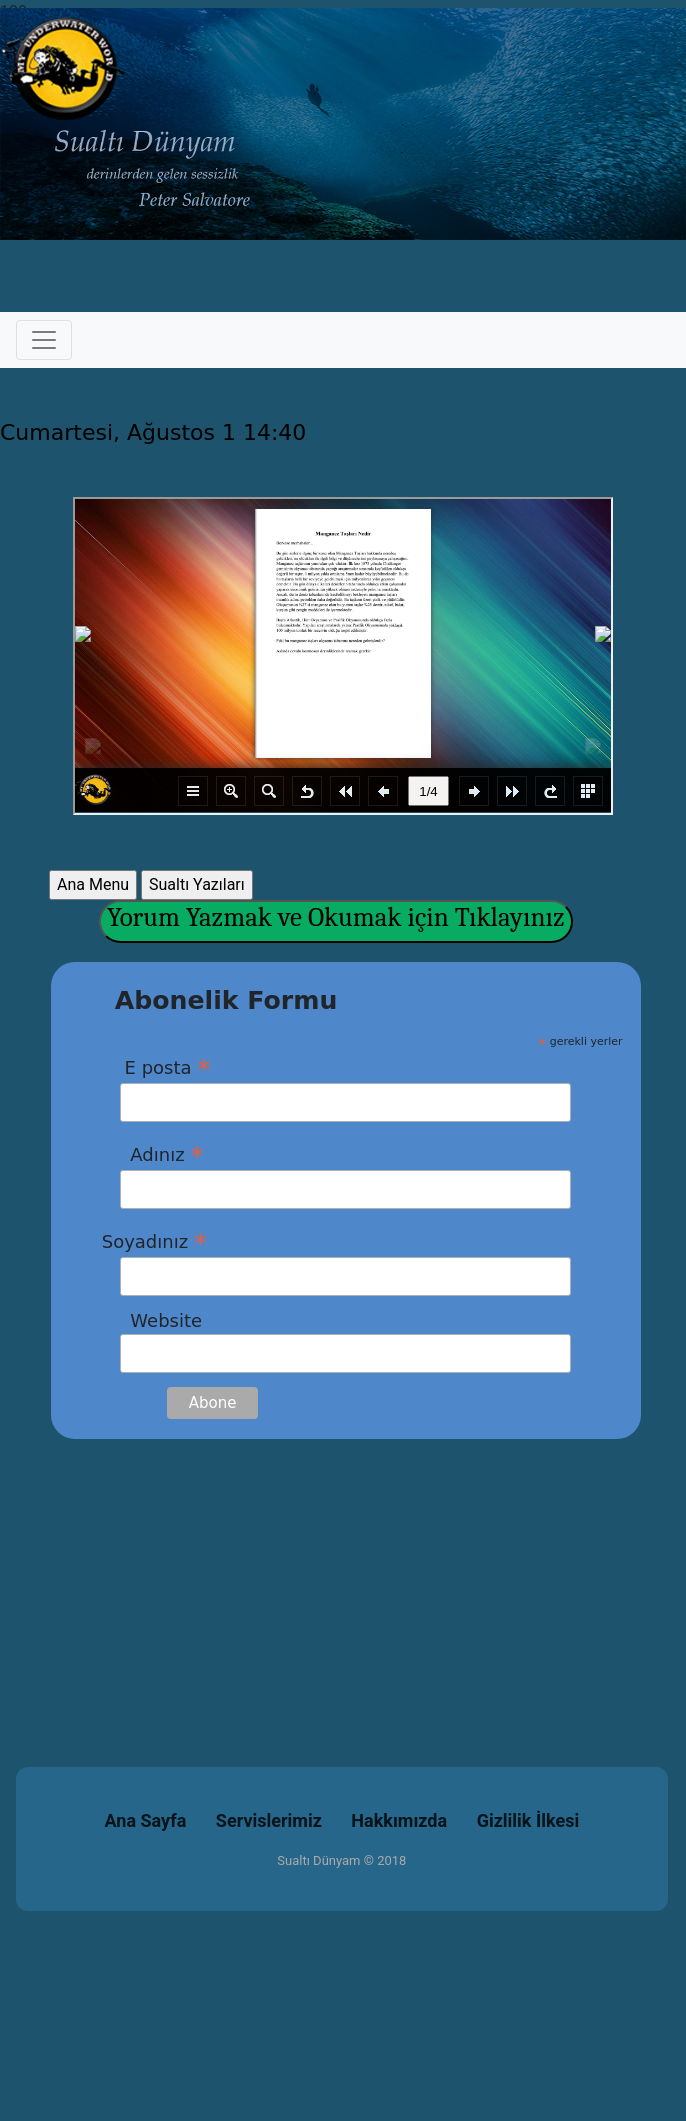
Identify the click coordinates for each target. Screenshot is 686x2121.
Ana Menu (93, 884)
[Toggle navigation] (44, 340)
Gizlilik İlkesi (528, 1820)
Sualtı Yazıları (197, 884)
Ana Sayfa (146, 1820)
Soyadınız (155, 1241)
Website (152, 1320)
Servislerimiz (269, 1820)
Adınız (153, 1154)
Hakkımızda (399, 1820)
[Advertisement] (343, 1579)
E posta (156, 1067)
